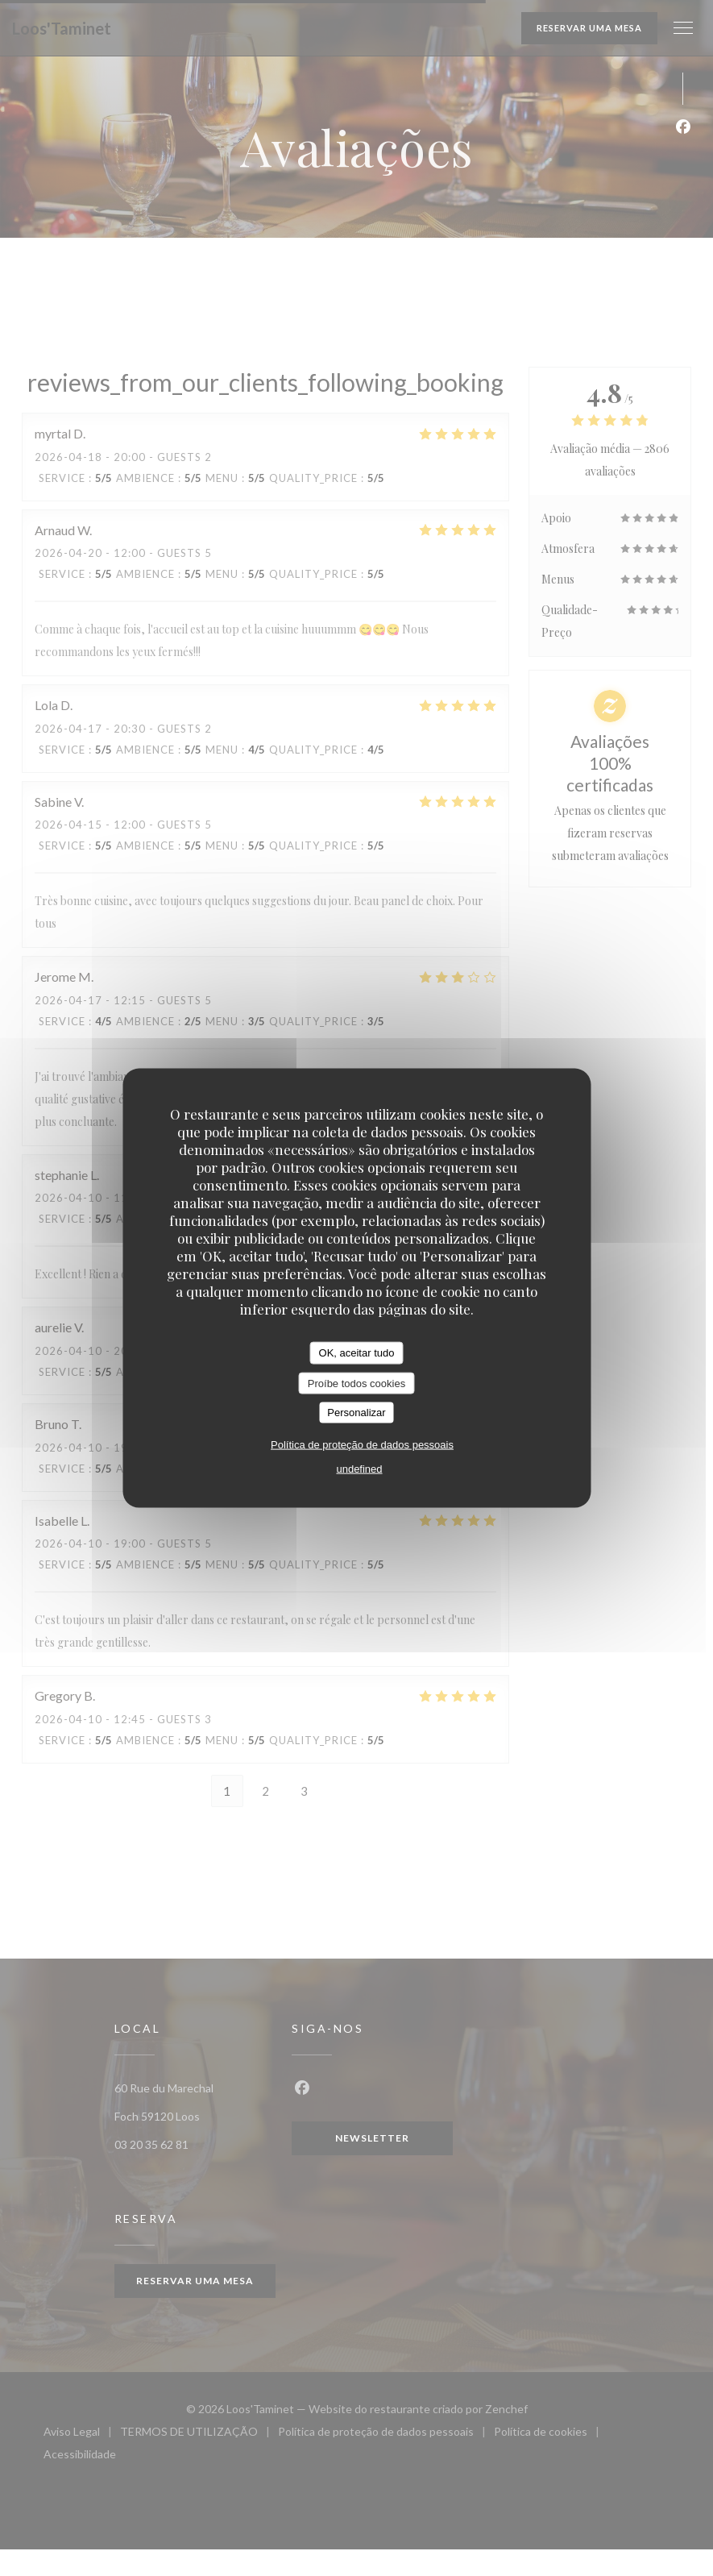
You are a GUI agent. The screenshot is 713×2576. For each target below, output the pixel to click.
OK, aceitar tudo (357, 1353)
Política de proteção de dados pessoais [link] (362, 1444)
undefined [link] (359, 1468)
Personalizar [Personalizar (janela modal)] (356, 1412)
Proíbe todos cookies (356, 1383)
